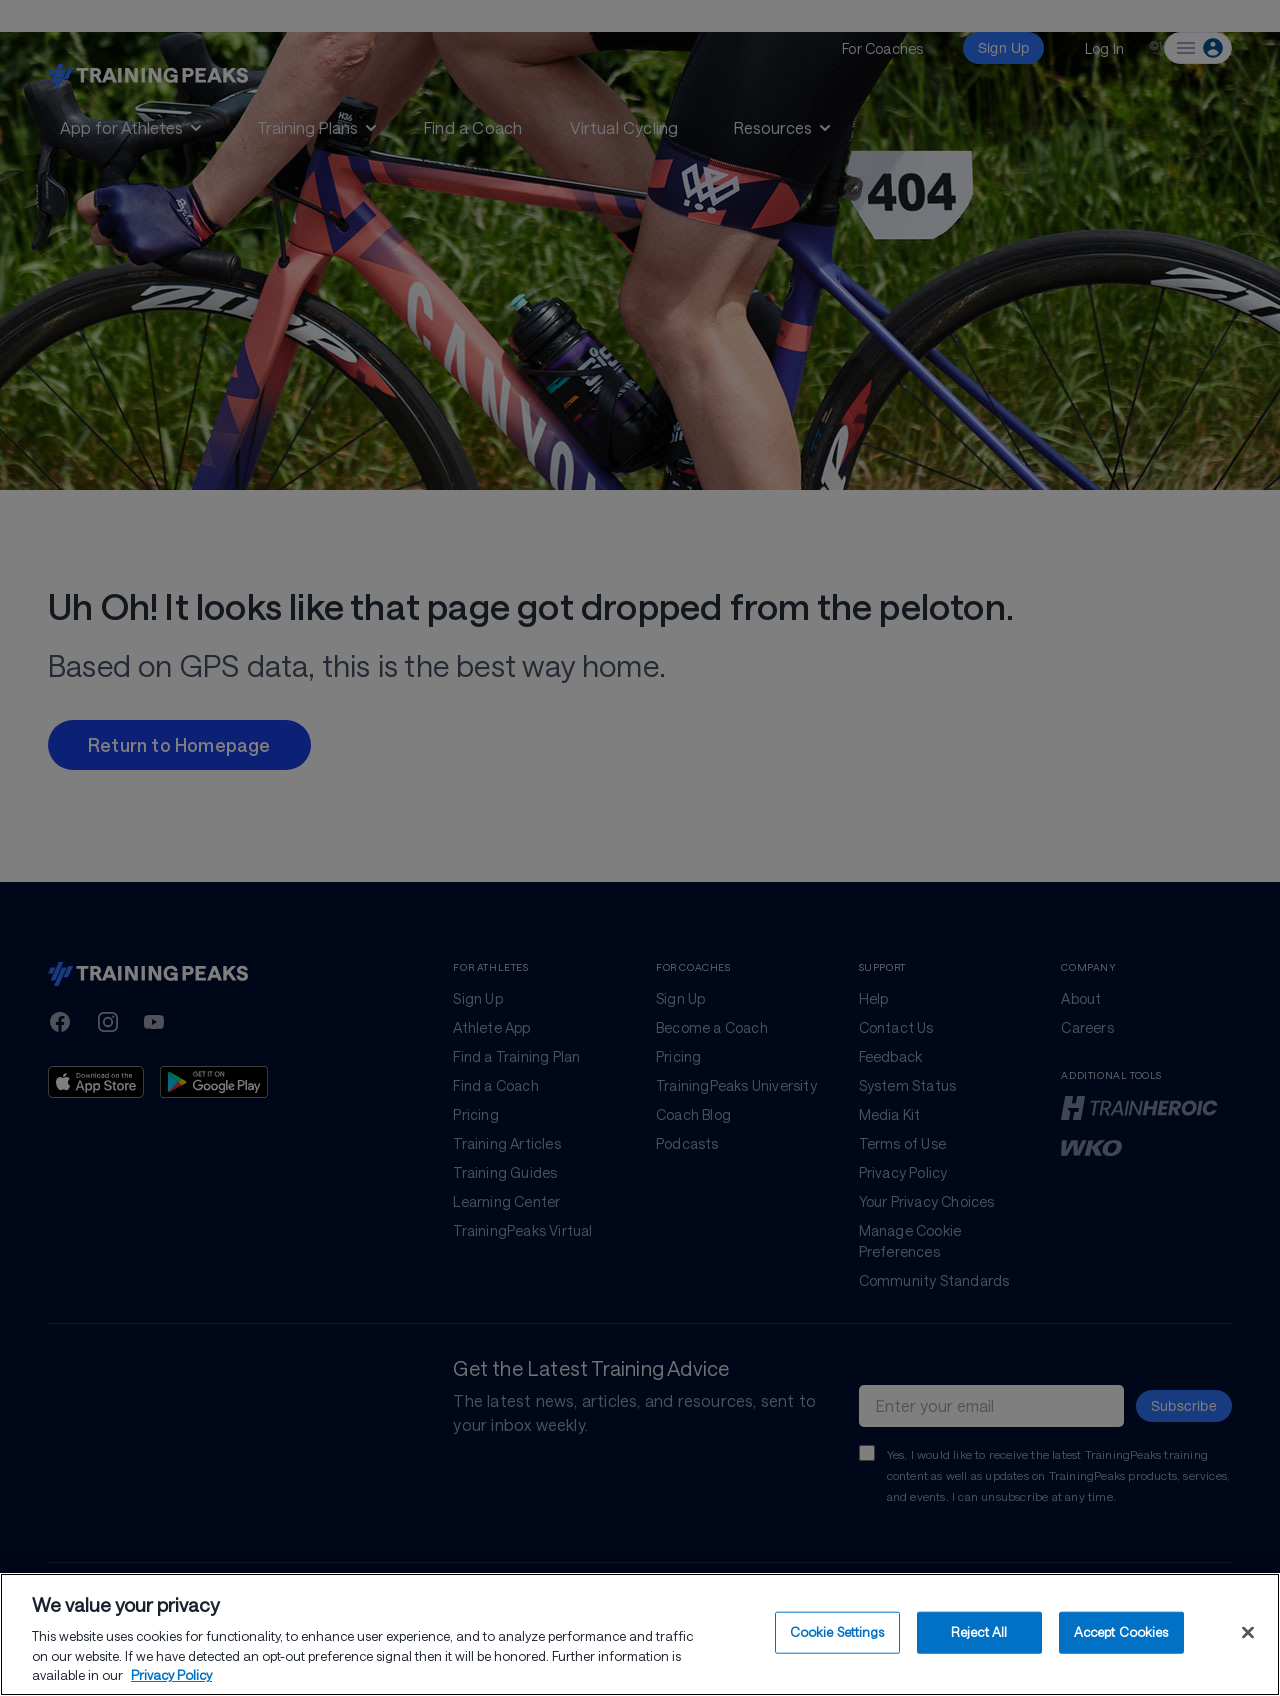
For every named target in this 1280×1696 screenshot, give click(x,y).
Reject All (979, 1637)
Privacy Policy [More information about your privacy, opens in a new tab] (171, 1681)
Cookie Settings (837, 1637)
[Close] (1248, 1638)
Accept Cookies (1121, 1637)
